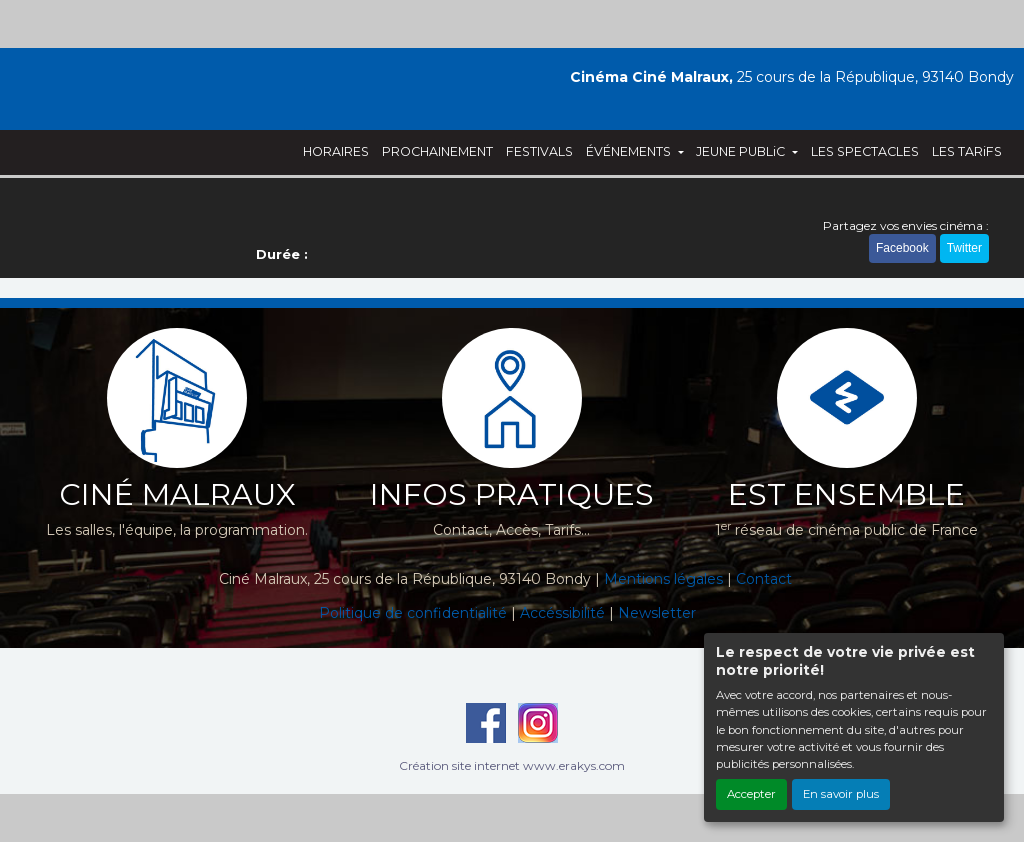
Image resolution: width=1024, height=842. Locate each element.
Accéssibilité (562, 613)
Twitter (964, 248)
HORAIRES (336, 151)
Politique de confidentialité (413, 613)
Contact (764, 579)
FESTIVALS (539, 151)
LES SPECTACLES (865, 151)
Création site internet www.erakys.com (512, 765)
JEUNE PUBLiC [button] (742, 151)
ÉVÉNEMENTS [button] (630, 151)
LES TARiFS (967, 151)
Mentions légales (663, 579)
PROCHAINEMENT (437, 151)
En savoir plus (841, 794)
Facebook (902, 248)
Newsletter (657, 613)
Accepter (751, 794)
